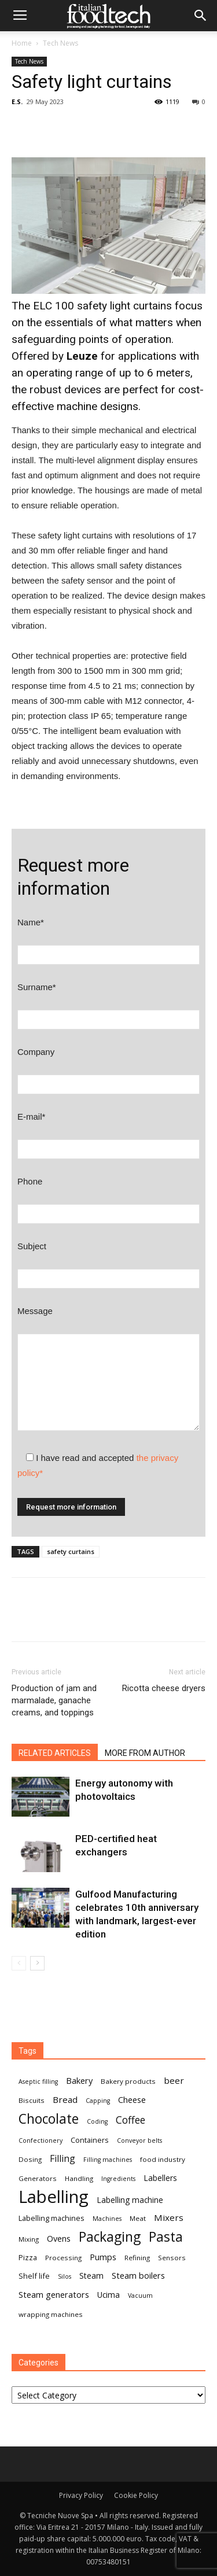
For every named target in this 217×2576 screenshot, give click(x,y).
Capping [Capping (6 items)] (98, 2101)
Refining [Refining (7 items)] (137, 2257)
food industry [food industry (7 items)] (162, 2159)
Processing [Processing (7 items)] (63, 2257)
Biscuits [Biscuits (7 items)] (32, 2100)
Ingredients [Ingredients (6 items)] (118, 2179)
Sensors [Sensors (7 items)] (172, 2257)
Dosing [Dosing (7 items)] (30, 2159)
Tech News (60, 43)
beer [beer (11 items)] (174, 2080)
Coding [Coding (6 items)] (97, 2121)
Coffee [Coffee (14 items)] (130, 2120)
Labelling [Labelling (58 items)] (54, 2197)
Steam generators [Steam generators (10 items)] (54, 2294)
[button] (201, 15)
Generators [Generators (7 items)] (38, 2178)
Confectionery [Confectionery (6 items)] (40, 2140)
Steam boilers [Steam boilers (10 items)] (138, 2275)
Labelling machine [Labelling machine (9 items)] (130, 2199)
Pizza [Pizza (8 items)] (28, 2257)
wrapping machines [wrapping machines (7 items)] (51, 2314)
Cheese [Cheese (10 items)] (132, 2099)
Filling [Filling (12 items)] (62, 2159)
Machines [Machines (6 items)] (107, 2219)
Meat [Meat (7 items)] (138, 2218)
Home (22, 43)
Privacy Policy (81, 2495)
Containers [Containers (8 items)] (90, 2140)
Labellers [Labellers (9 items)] (160, 2177)
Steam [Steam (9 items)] (91, 2275)
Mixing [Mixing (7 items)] (29, 2239)
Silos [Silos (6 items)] (64, 2276)
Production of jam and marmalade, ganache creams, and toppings (58, 1700)
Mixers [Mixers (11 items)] (168, 2217)
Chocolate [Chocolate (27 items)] (49, 2119)
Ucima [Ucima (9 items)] (108, 2294)
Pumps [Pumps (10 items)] (103, 2257)
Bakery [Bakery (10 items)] (79, 2080)
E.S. (17, 101)
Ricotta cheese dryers (163, 1688)
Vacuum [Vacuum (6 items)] (140, 2295)
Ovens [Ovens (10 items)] (59, 2238)
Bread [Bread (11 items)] (65, 2099)
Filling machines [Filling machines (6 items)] (107, 2160)
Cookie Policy (136, 2495)
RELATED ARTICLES (55, 1753)
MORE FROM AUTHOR (145, 1753)
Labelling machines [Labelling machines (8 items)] (51, 2218)
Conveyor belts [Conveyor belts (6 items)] (139, 2140)
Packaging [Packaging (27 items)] (110, 2237)
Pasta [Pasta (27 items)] (166, 2237)
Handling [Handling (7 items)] (79, 2178)
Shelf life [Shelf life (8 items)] (34, 2276)
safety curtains (70, 1551)
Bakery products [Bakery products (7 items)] (128, 2081)
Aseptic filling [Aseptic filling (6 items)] (38, 2081)
